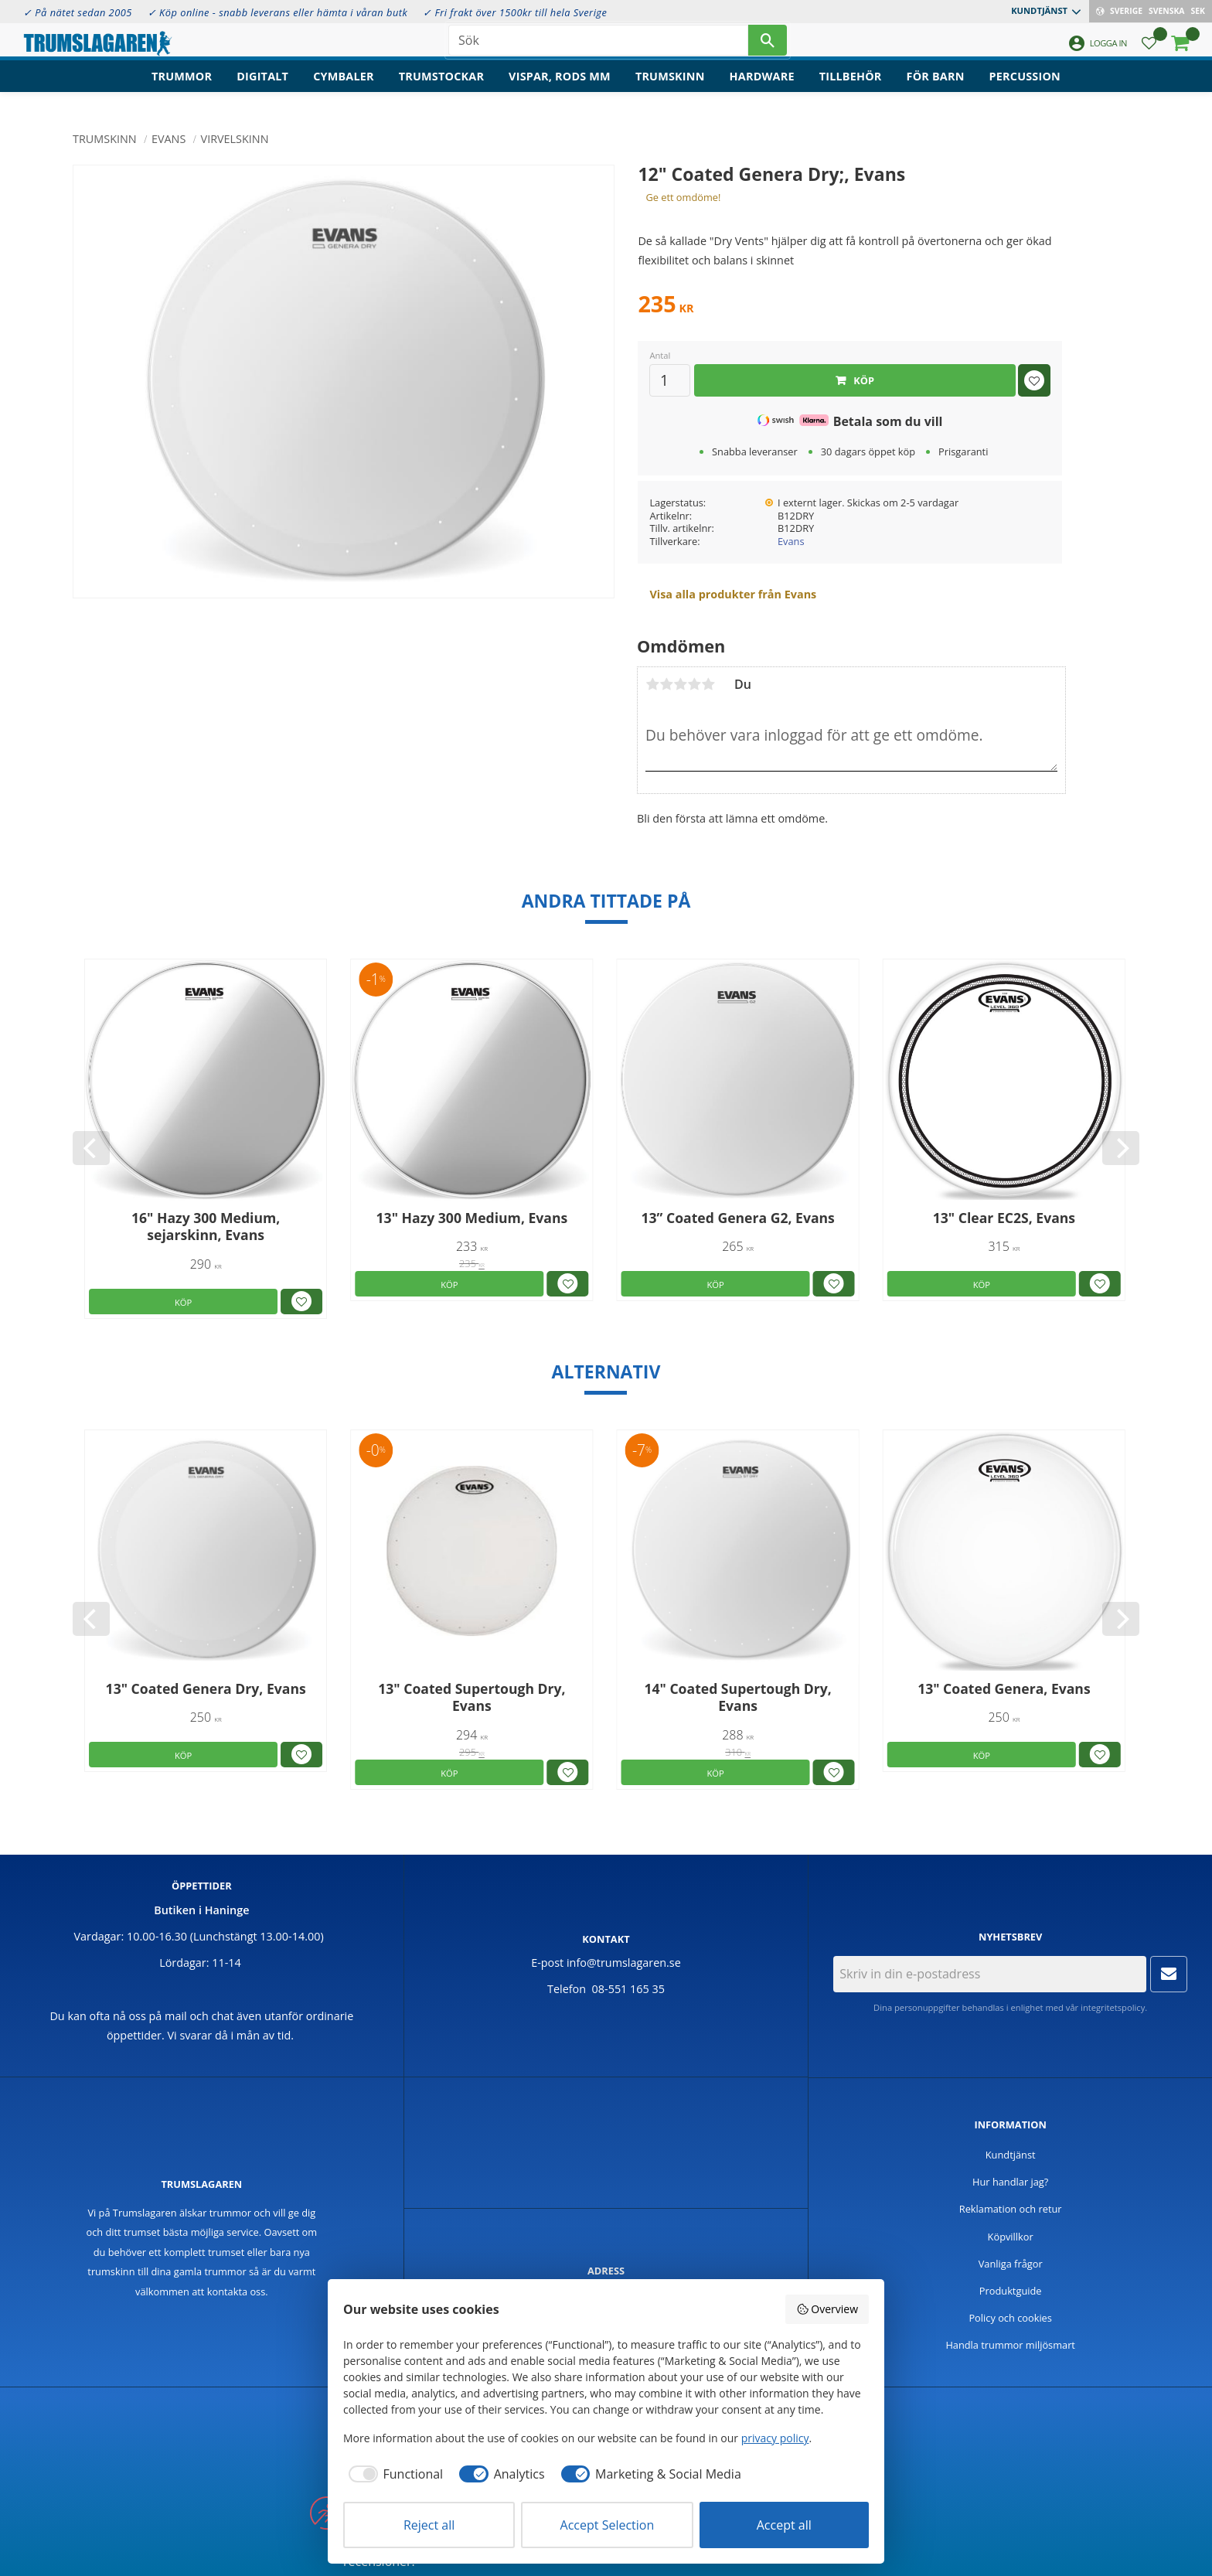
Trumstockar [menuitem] (441, 89)
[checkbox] (393, 2474)
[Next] (1120, 1148)
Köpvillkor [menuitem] (1010, 2237)
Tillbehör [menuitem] (850, 89)
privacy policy (775, 2438)
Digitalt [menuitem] (262, 89)
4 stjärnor (694, 684)
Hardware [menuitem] (762, 89)
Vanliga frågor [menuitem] (1011, 2264)
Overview (827, 2309)
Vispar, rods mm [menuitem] (560, 89)
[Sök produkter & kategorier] (598, 46)
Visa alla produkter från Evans (732, 594)
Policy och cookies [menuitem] (1010, 2318)
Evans (791, 541)
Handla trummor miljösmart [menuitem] (1010, 2345)
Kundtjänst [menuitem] (1039, 10)
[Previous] (91, 1148)
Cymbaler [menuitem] (343, 89)
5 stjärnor (708, 684)
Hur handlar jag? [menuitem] (1010, 2182)
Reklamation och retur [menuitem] (1010, 2209)
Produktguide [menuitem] (1010, 2291)
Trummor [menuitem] (182, 89)
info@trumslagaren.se (624, 1962)
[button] (1149, 50)
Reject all (428, 2524)
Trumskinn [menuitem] (670, 89)
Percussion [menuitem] (1024, 89)
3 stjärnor (680, 684)
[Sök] (767, 46)
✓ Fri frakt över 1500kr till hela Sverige (515, 12)
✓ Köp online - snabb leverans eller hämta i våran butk (278, 12)
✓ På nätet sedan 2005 (77, 12)
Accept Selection (607, 2524)
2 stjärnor (666, 684)
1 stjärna (652, 684)
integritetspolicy (1113, 2007)
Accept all (784, 2524)
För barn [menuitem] (936, 89)
